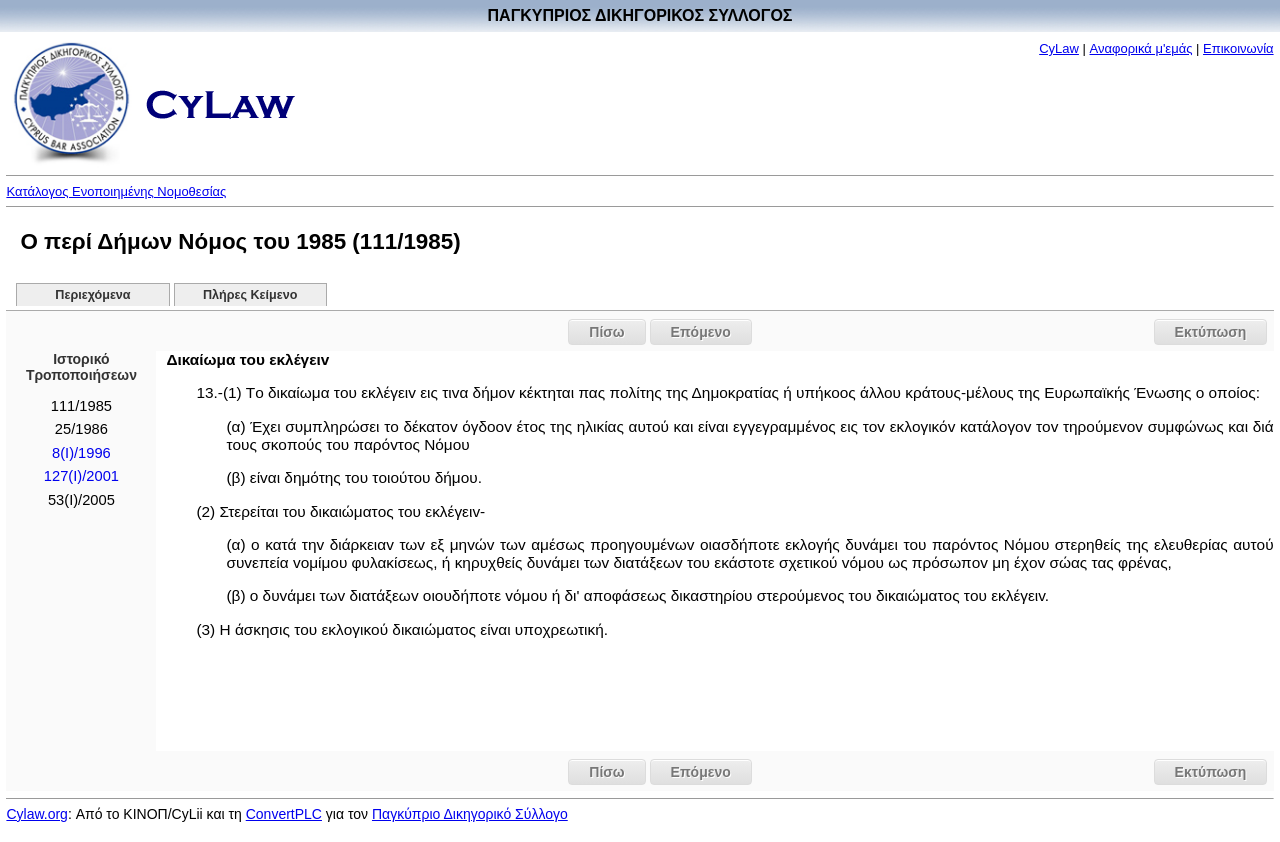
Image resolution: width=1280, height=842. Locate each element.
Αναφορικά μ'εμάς (1141, 48)
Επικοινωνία (1238, 48)
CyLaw (1059, 48)
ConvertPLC (284, 814)
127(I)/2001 (81, 476)
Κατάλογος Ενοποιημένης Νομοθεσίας (116, 191)
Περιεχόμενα (92, 295)
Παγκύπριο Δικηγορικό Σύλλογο (470, 814)
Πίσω (606, 332)
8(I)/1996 (81, 453)
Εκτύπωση (1211, 332)
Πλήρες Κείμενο (250, 295)
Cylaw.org (36, 814)
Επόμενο (701, 332)
